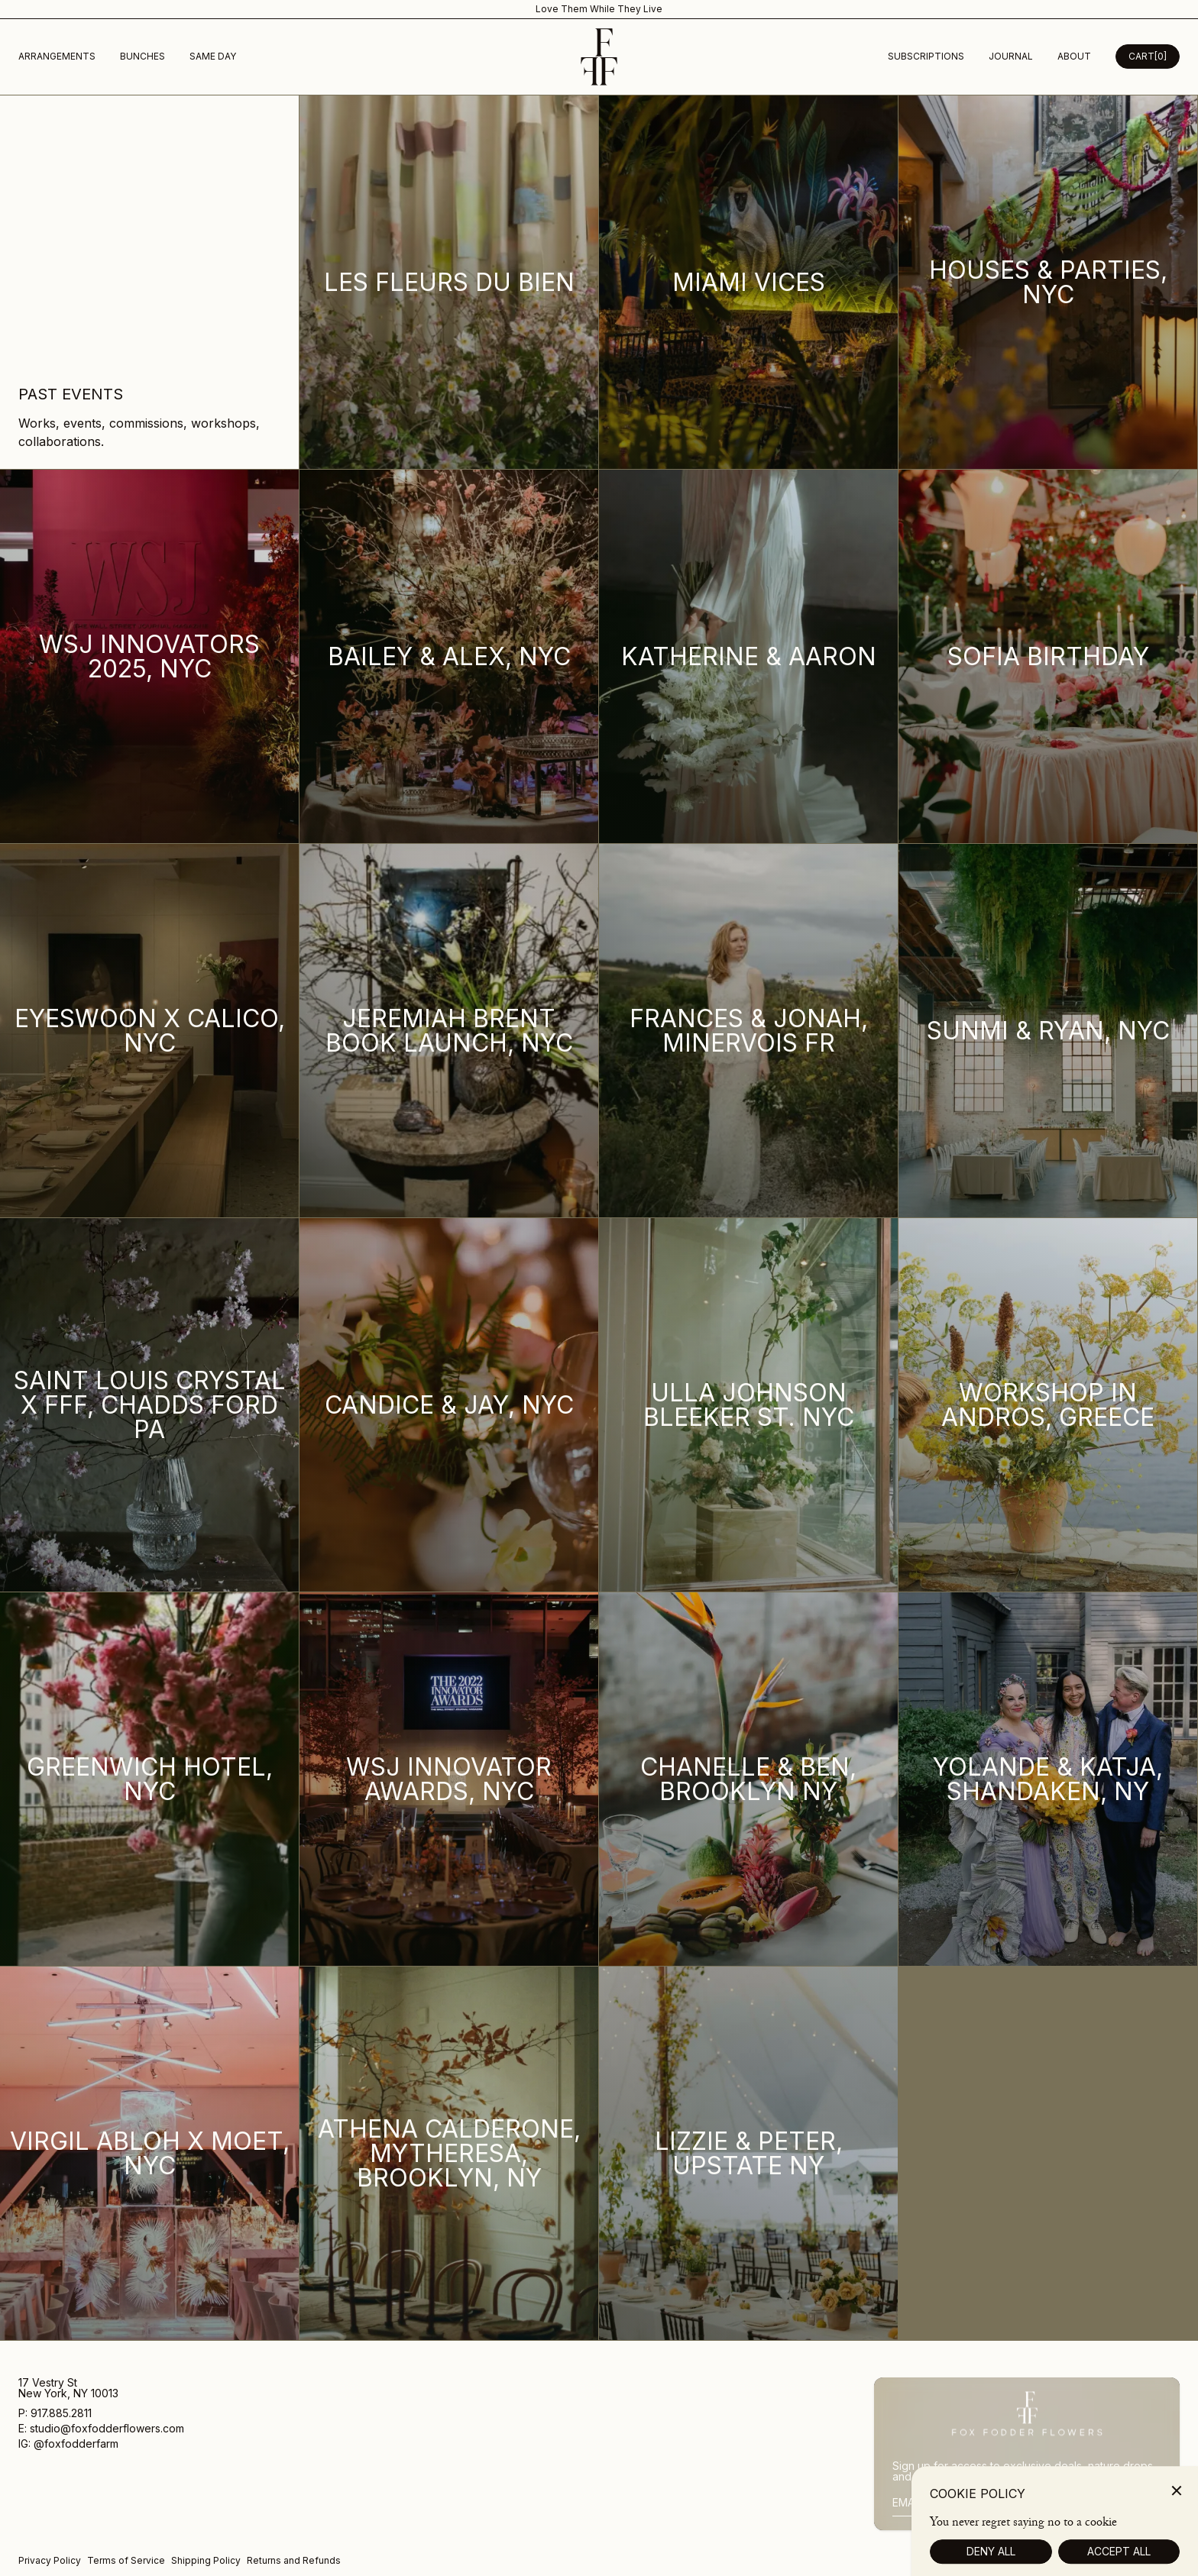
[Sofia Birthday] (1048, 657)
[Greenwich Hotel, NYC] (150, 1779)
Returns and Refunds (294, 2560)
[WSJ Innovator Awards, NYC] (449, 1779)
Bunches (142, 56)
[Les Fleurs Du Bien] (449, 282)
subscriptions (926, 56)
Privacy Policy (49, 2560)
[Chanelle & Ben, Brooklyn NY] (748, 1779)
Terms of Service (126, 2560)
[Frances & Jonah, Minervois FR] (748, 1031)
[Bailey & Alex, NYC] (449, 657)
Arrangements (57, 56)
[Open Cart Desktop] (1147, 56)
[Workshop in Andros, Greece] (1048, 1405)
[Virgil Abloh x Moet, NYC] (150, 2154)
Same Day (212, 56)
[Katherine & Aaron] (748, 657)
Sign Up (1140, 2502)
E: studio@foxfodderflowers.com (101, 2429)
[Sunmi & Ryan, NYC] (1048, 1031)
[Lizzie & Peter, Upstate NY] (748, 2154)
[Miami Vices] (748, 282)
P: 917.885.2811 (56, 2413)
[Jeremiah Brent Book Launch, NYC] (449, 1031)
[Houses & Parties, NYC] (1048, 282)
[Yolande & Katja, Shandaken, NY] (1048, 1779)
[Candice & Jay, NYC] (449, 1405)
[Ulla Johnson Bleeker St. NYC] (748, 1405)
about (1074, 56)
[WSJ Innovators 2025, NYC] (150, 657)
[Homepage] (599, 57)
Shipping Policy (206, 2560)
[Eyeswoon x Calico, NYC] (150, 1031)
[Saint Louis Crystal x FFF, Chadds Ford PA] (150, 1405)
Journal (1011, 56)
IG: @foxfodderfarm (68, 2444)
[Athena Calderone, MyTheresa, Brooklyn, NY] (449, 2154)
